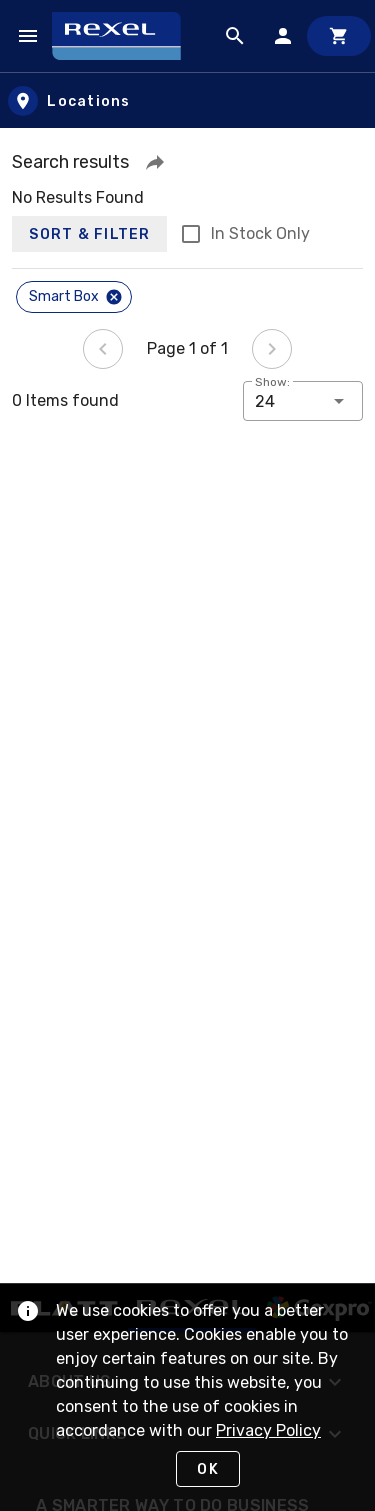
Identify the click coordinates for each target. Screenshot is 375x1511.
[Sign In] (283, 36)
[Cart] (339, 36)
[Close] (114, 297)
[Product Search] (235, 36)
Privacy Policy (268, 1430)
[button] (155, 162)
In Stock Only (260, 233)
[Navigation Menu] (28, 36)
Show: (272, 382)
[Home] (125, 36)
